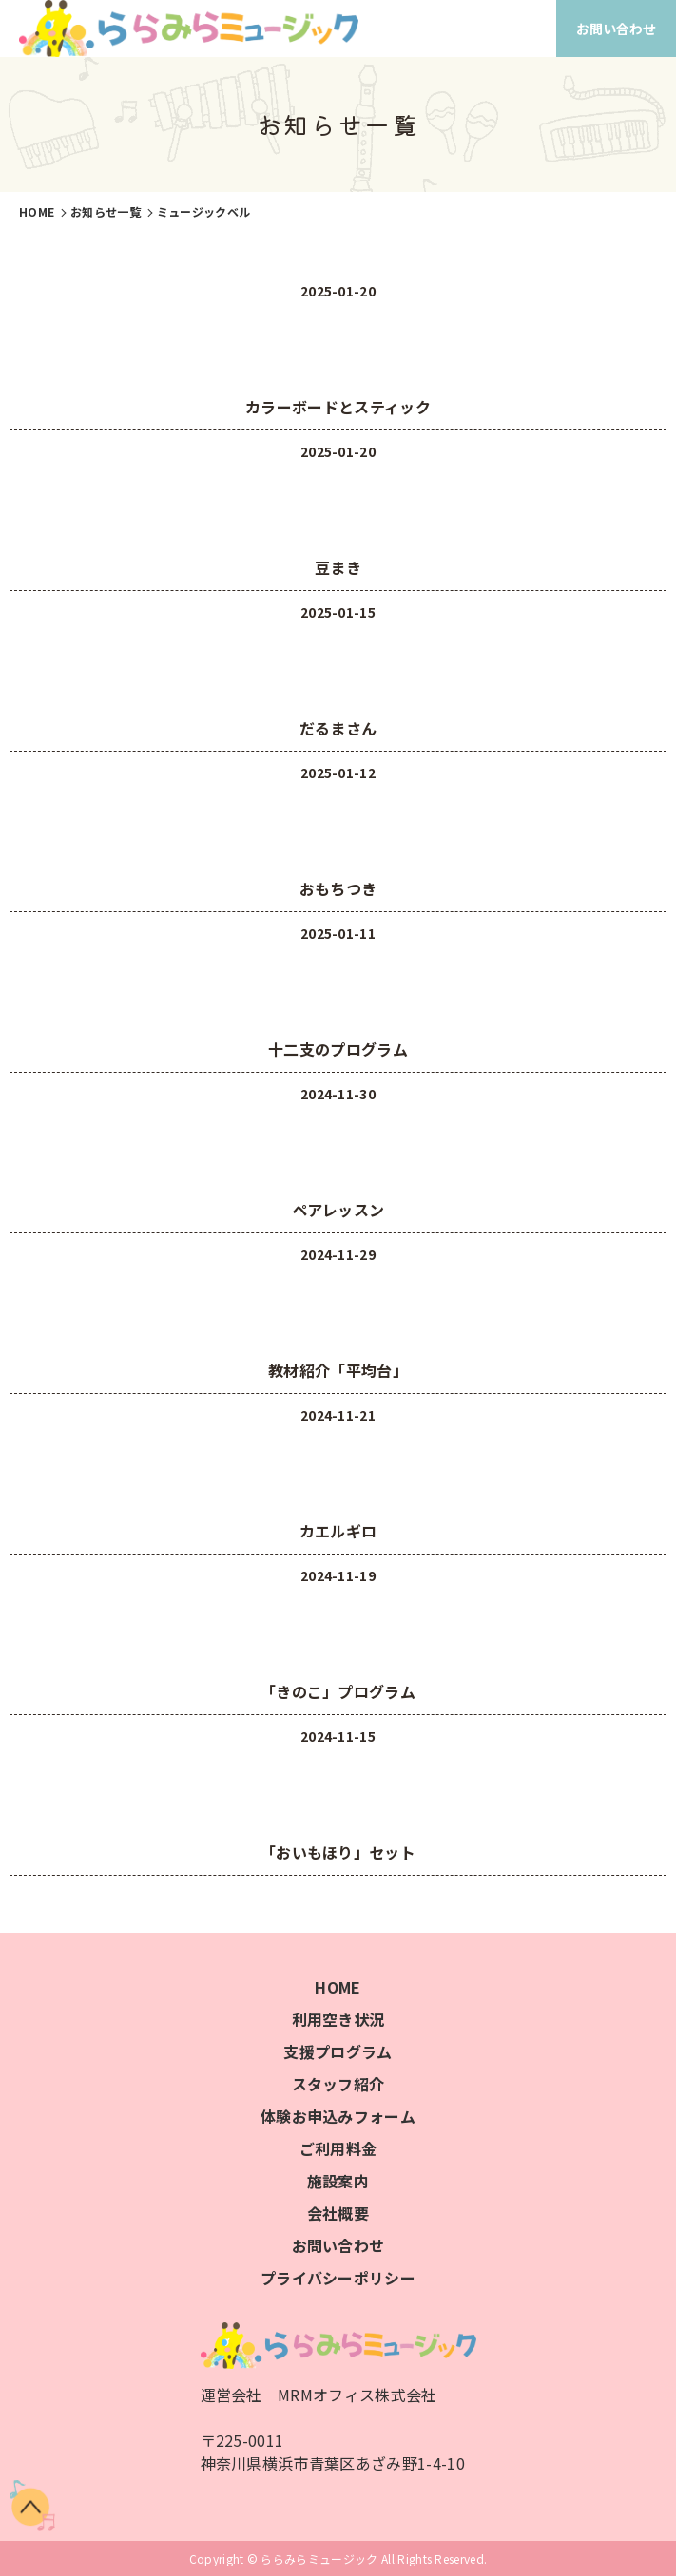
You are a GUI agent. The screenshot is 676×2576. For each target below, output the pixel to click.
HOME (337, 1986)
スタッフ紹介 (338, 2083)
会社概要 (338, 2213)
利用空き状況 (338, 2019)
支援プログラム (337, 2051)
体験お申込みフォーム (338, 2116)
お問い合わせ (616, 28)
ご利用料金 (338, 2148)
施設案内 (338, 2180)
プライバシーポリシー (338, 2277)
